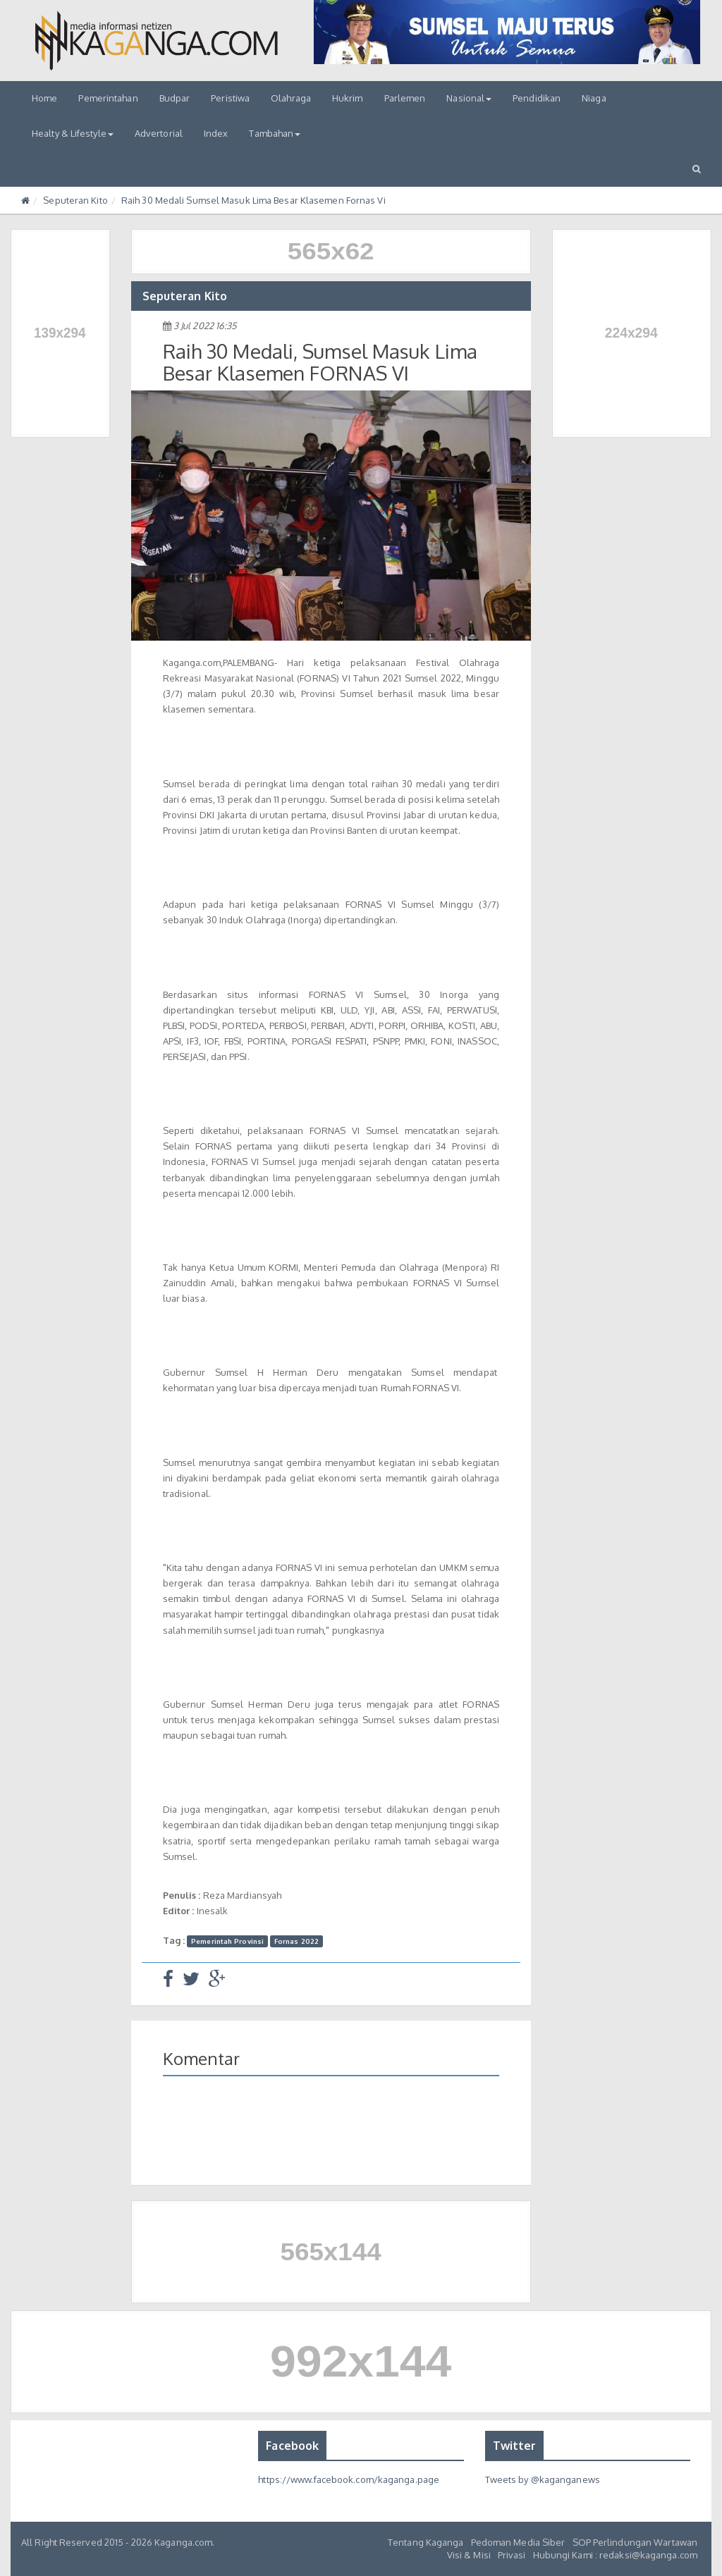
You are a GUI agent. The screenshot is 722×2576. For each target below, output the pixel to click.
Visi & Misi (469, 2554)
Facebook (292, 2446)
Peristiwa (230, 98)
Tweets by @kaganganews (542, 2479)
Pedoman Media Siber (518, 2542)
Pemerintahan (107, 98)
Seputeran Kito (75, 200)
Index (216, 133)
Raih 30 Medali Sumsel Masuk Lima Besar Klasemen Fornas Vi (253, 200)
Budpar (174, 98)
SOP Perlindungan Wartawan (635, 2542)
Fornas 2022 (296, 1941)
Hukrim (347, 98)
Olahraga (291, 98)
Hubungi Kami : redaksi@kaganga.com (615, 2554)
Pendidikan (537, 98)
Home (44, 98)
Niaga (594, 98)
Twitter (515, 2446)
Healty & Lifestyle (73, 133)
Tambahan (274, 133)
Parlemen (405, 98)
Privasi (512, 2554)
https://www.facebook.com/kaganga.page (348, 2479)
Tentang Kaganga (426, 2542)
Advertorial (159, 133)
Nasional (468, 98)
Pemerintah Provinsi (227, 1941)
